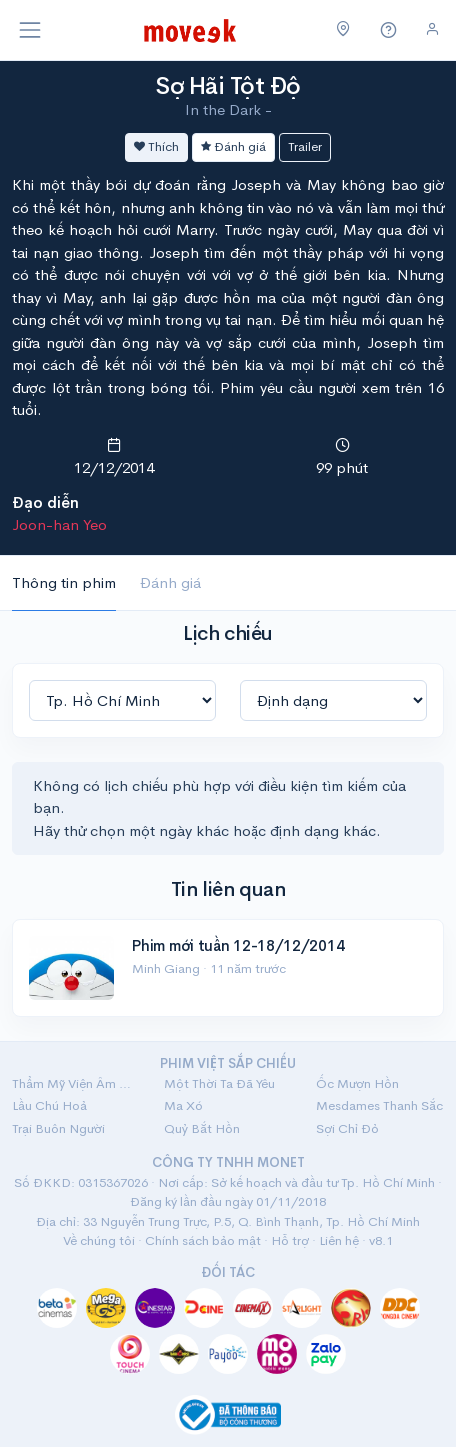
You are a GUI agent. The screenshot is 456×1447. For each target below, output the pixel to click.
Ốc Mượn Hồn (357, 1083)
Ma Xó (183, 1105)
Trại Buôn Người (58, 1128)
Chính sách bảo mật (203, 1240)
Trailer (305, 146)
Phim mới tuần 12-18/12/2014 (238, 945)
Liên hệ (339, 1240)
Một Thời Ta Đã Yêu (219, 1083)
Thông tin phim (64, 582)
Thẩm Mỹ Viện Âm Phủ (76, 1083)
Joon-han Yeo (59, 524)
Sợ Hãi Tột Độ (228, 86)
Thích (156, 146)
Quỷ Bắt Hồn (202, 1128)
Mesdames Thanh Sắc (379, 1105)
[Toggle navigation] (30, 30)
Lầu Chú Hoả (49, 1105)
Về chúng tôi (99, 1240)
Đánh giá (233, 146)
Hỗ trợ (290, 1240)
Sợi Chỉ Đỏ (347, 1128)
